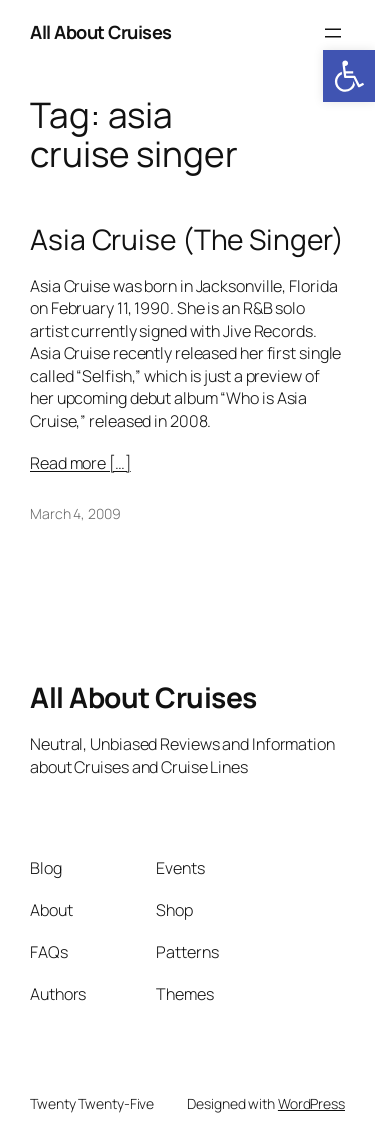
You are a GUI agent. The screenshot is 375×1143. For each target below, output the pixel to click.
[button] (349, 76)
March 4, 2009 (75, 513)
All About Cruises (101, 32)
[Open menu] (333, 33)
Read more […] (80, 463)
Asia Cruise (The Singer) (187, 240)
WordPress (311, 1103)
